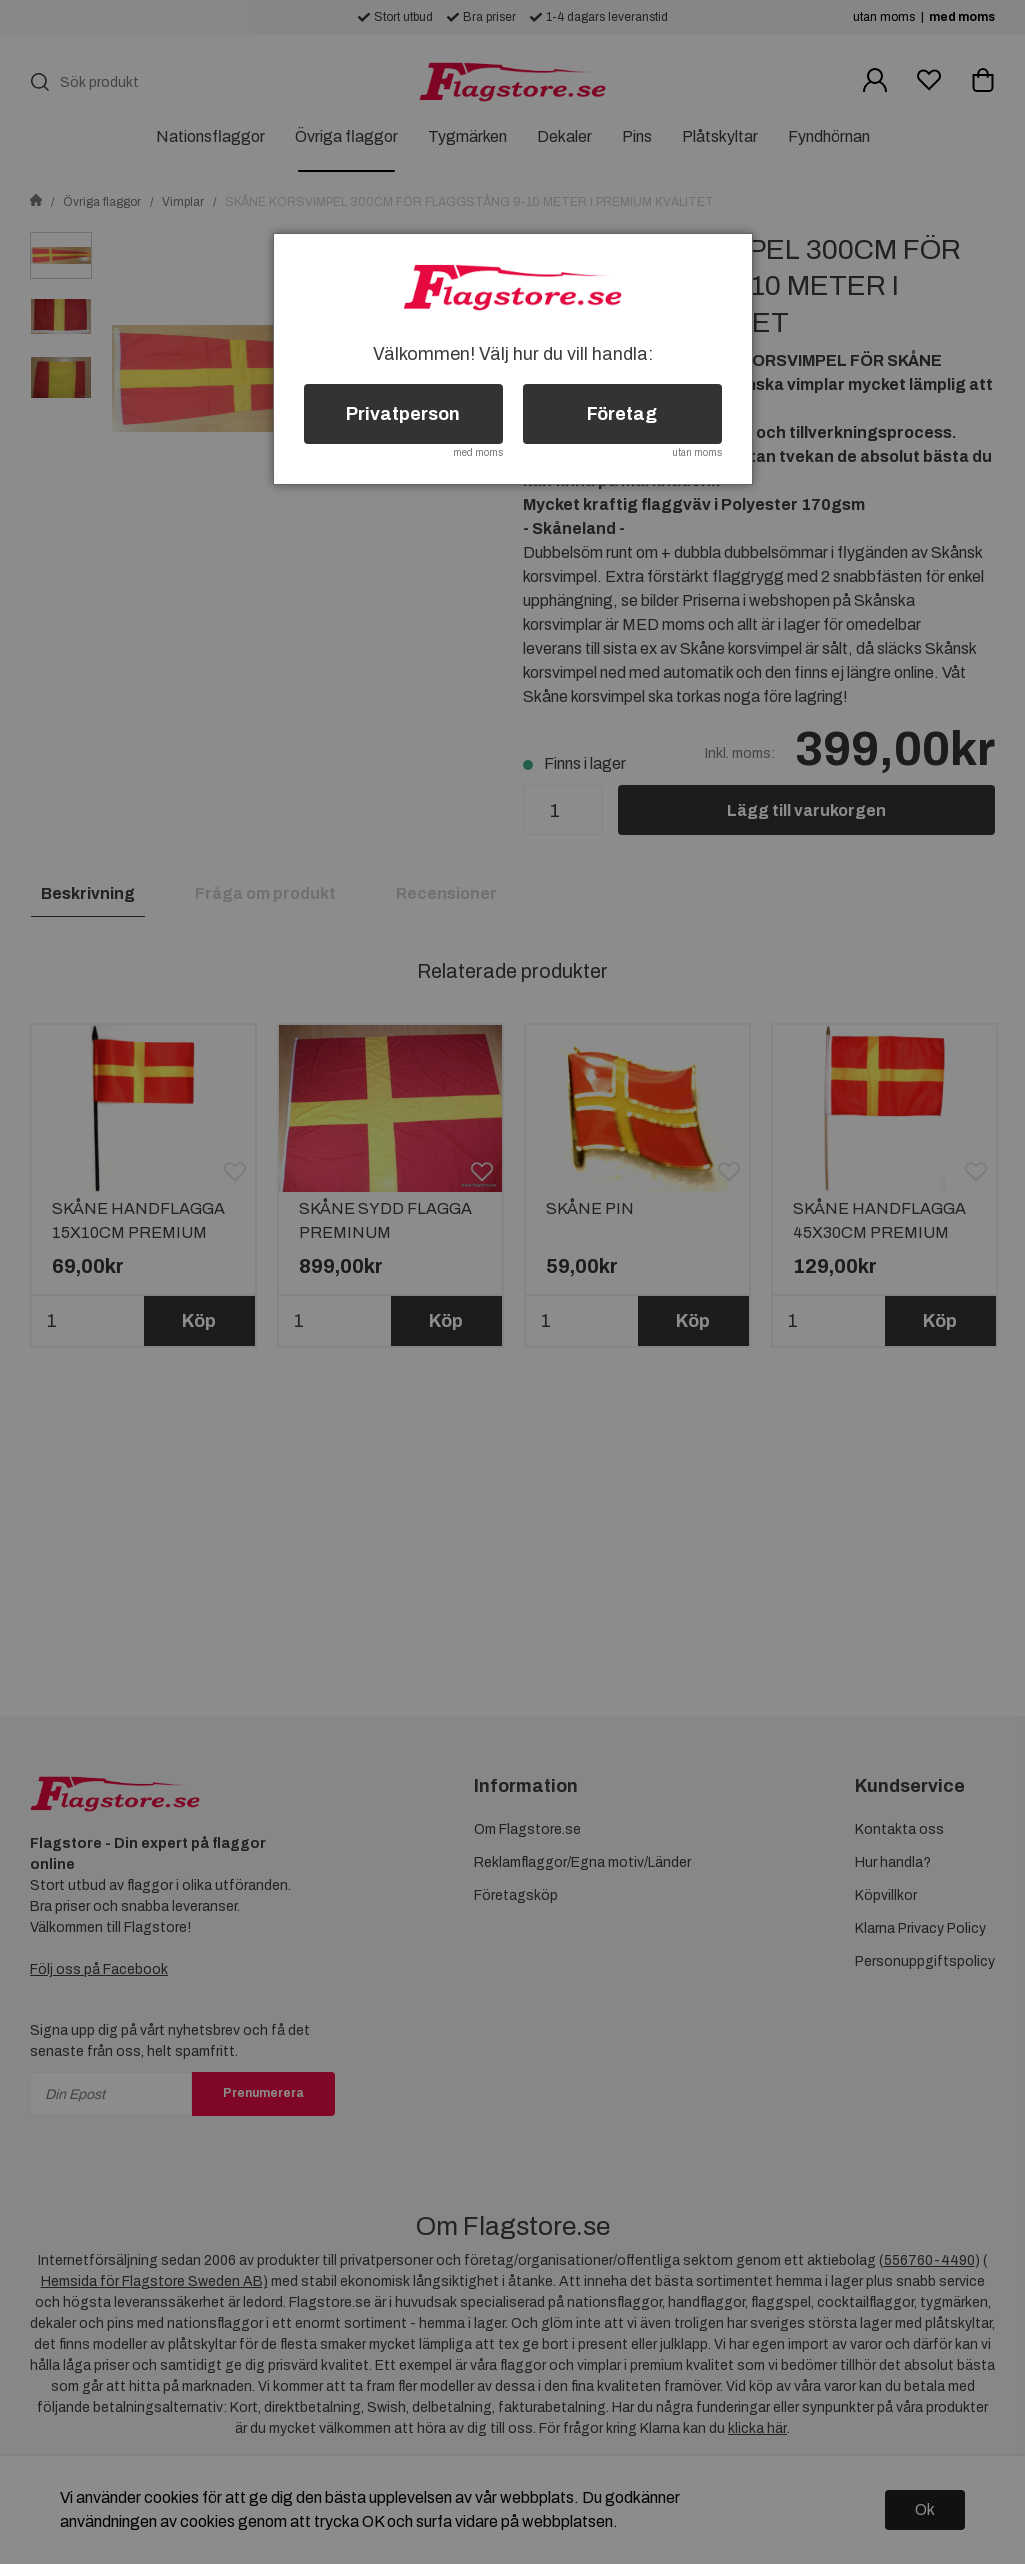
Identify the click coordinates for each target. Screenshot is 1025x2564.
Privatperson (403, 414)
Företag (622, 414)
